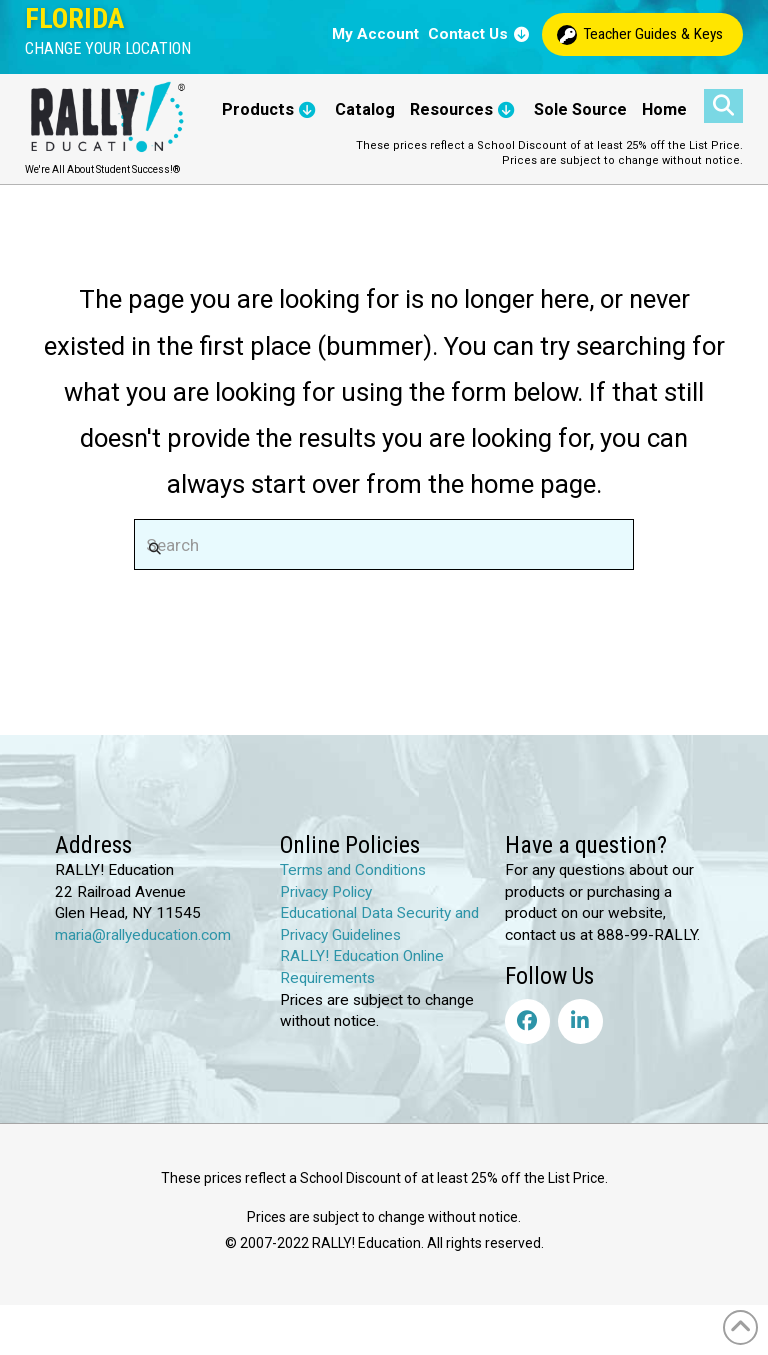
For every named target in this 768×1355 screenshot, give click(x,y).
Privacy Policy (326, 892)
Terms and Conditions (353, 870)
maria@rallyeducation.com (143, 935)
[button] (108, 49)
